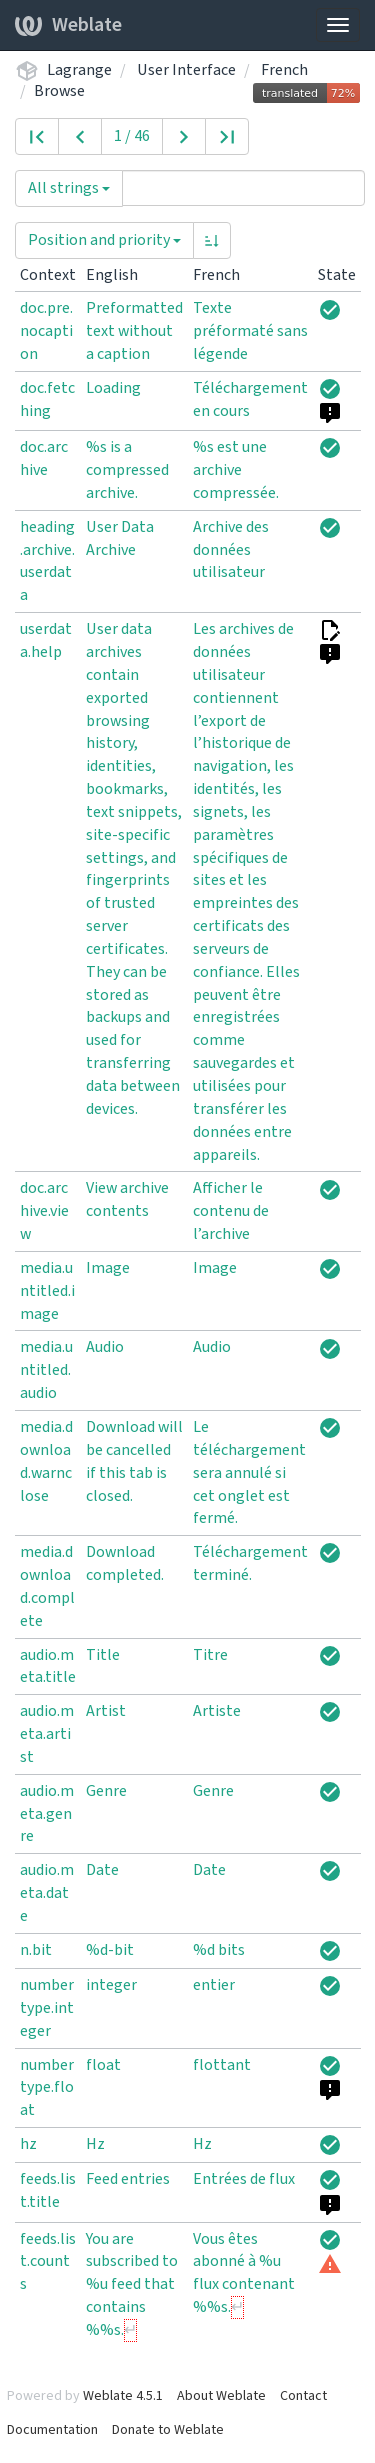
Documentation (52, 2430)
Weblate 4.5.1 (123, 2396)
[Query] (243, 188)
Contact (303, 2396)
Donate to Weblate (168, 2430)
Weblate (68, 25)
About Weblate (221, 2396)
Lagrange (79, 70)
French (284, 70)
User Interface (186, 70)
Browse (59, 91)
